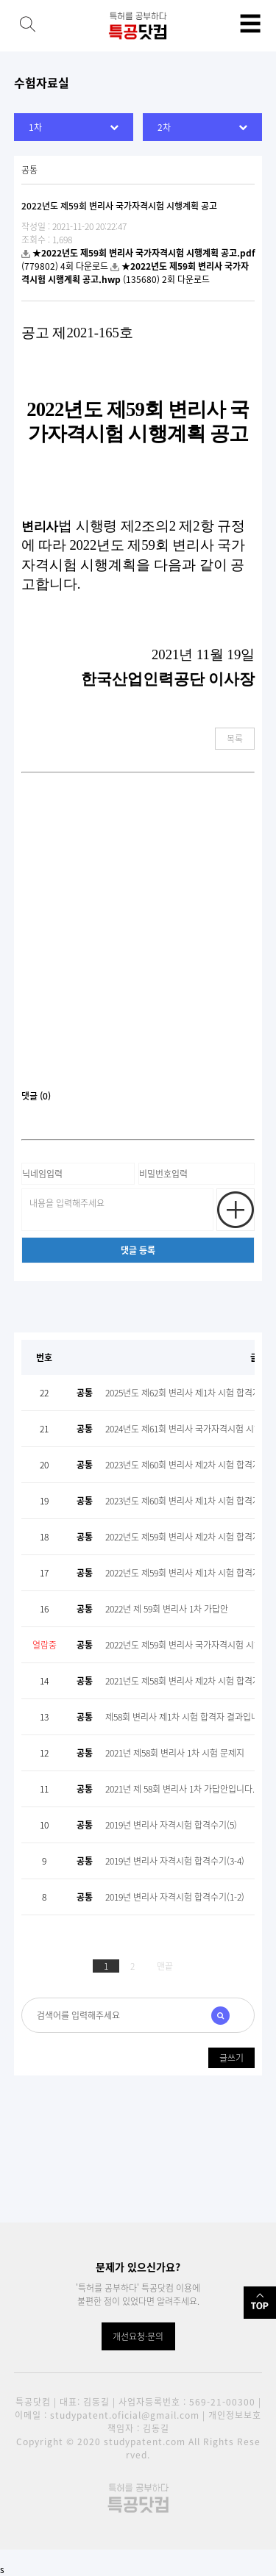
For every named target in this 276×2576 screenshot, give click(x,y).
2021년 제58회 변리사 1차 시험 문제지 (174, 1752)
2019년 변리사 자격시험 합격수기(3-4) (174, 1861)
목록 (235, 738)
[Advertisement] (138, 936)
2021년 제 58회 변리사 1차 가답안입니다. (180, 1788)
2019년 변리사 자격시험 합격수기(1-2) (174, 1897)
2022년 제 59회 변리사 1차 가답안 (166, 1608)
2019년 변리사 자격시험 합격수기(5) (171, 1824)
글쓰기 (231, 2057)
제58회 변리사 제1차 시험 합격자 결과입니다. (187, 1716)
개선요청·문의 (138, 2336)
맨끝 (165, 1966)
